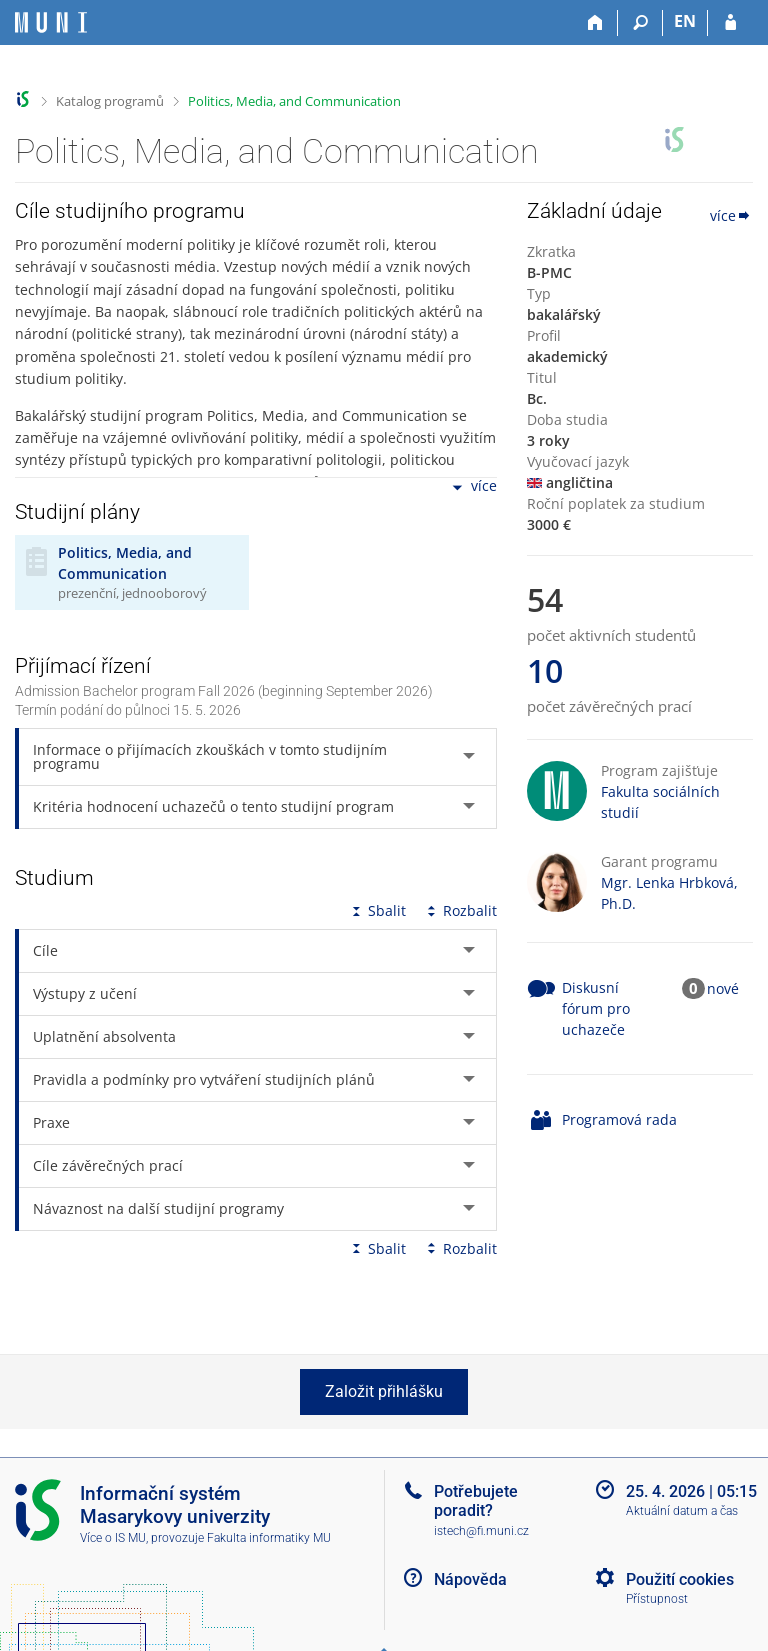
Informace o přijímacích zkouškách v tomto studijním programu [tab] (210, 756)
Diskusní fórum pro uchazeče (596, 1008)
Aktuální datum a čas (682, 1511)
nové (723, 988)
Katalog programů (110, 101)
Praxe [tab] (51, 1122)
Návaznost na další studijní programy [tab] (158, 1208)
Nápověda (470, 1579)
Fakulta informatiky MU (269, 1538)
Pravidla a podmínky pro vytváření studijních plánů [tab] (204, 1079)
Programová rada (619, 1119)
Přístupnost (657, 1599)
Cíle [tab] (45, 950)
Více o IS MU (113, 1538)
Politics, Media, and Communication (294, 101)
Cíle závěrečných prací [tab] (108, 1165)
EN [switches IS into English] (685, 21)
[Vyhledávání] (640, 23)
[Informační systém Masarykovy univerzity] (51, 22)
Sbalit (377, 910)
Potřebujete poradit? (476, 1501)
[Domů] (595, 23)
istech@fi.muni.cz (481, 1531)
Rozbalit (460, 910)
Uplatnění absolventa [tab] (104, 1036)
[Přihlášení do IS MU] (730, 23)
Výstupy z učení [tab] (85, 993)
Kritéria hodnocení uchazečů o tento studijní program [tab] (213, 806)
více (473, 487)
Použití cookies (680, 1579)
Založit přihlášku (384, 1391)
